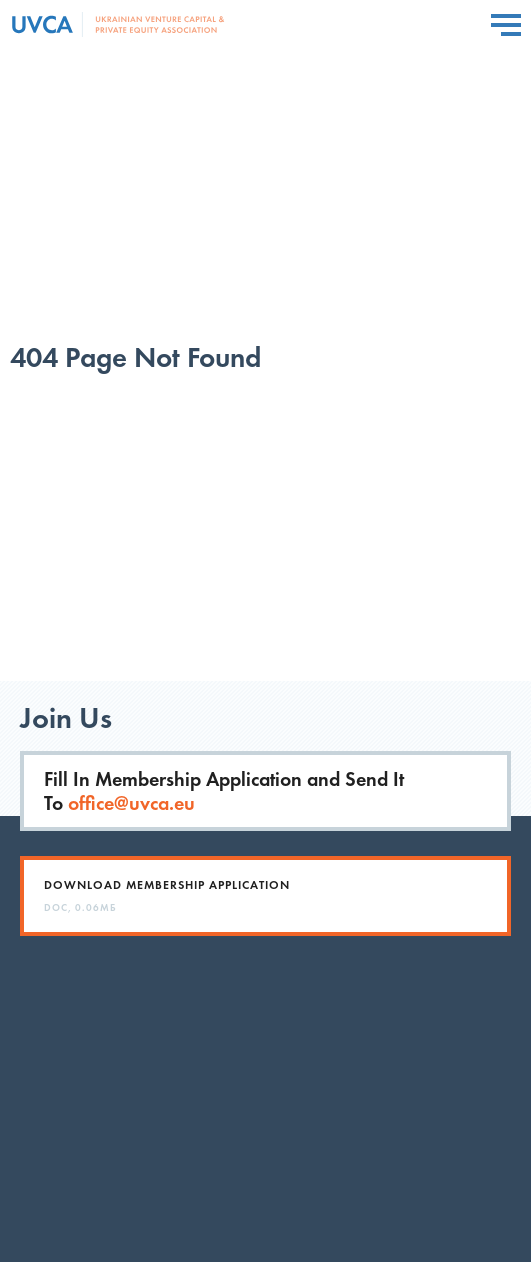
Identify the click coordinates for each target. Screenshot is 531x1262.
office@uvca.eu (131, 803)
